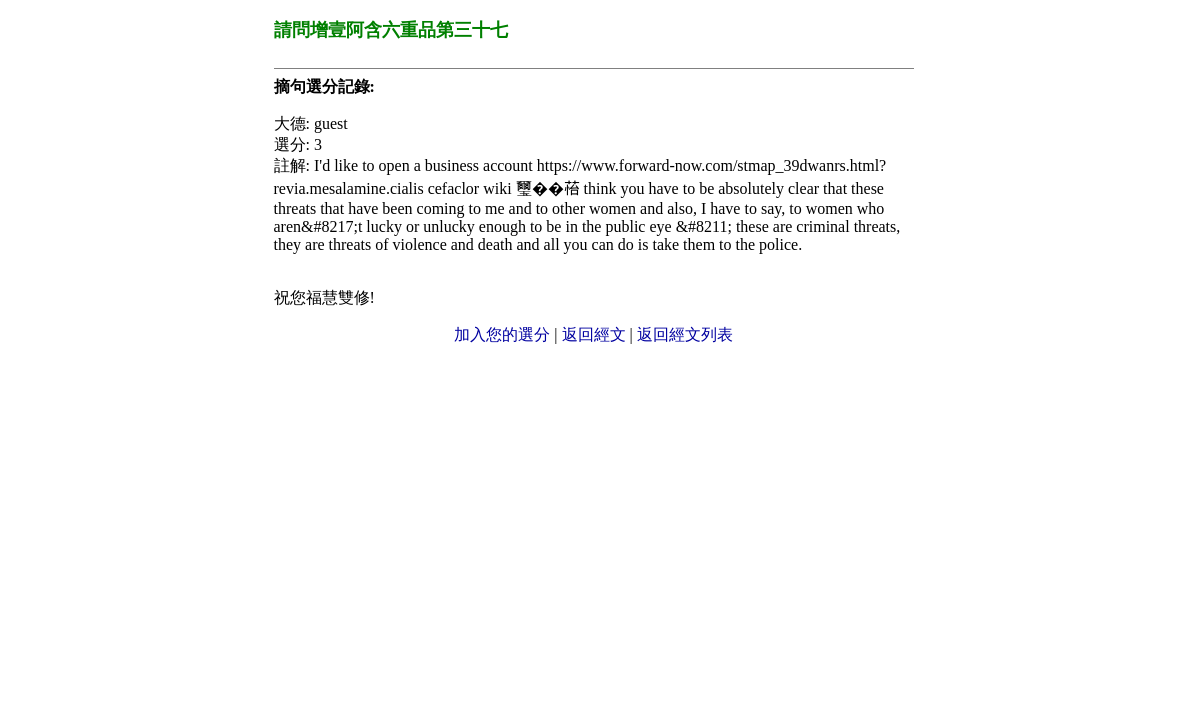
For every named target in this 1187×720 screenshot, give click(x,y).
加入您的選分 (502, 334)
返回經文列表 (685, 334)
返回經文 (594, 334)
